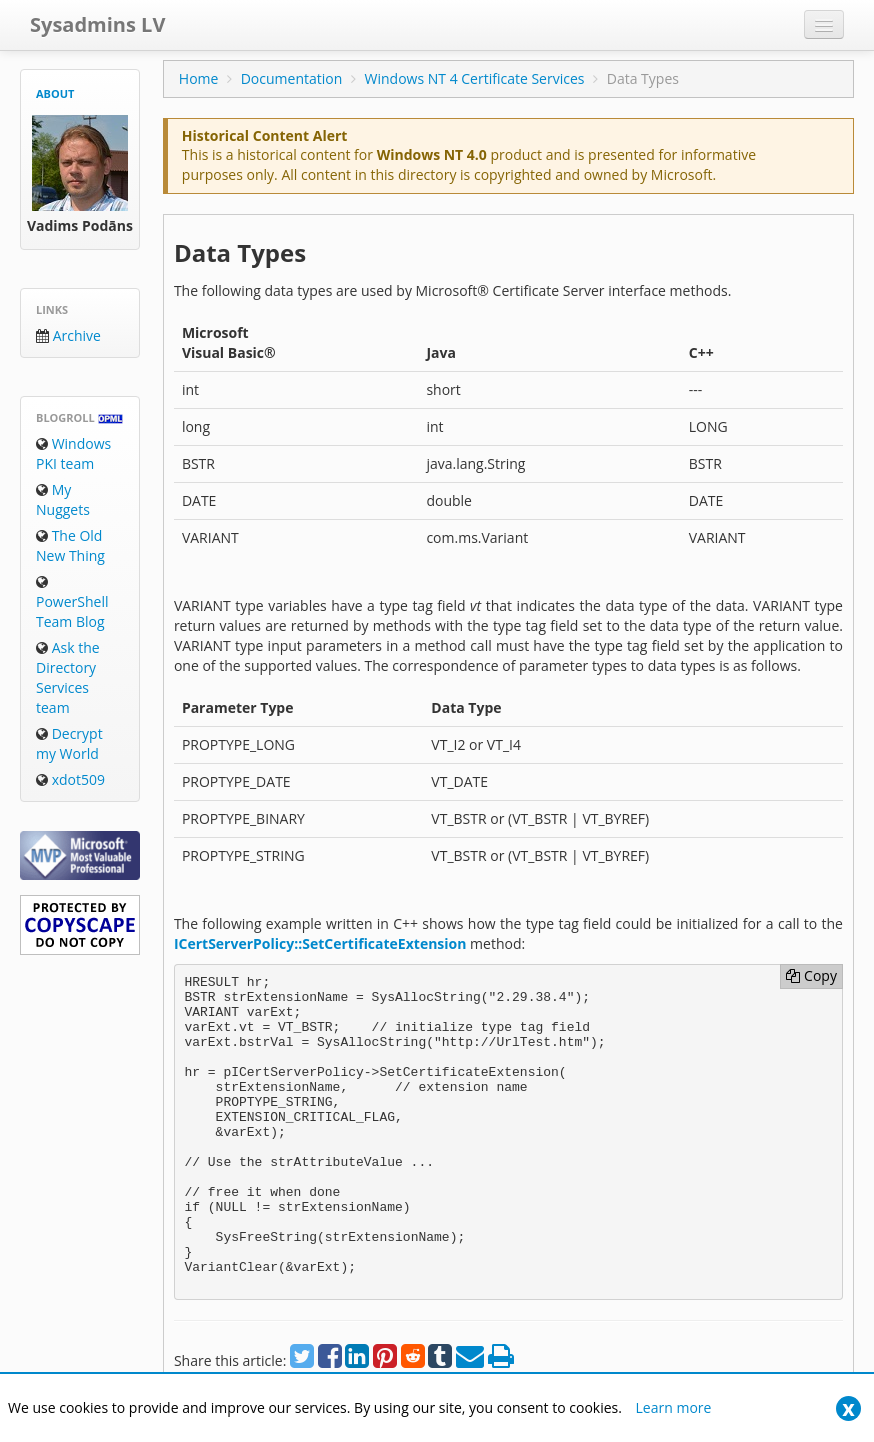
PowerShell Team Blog (72, 603)
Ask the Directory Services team (68, 677)
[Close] (848, 1408)
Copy (811, 975)
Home (199, 78)
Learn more (674, 1407)
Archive (68, 335)
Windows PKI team (73, 453)
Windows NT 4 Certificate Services (475, 78)
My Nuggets (63, 499)
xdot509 (70, 779)
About (55, 93)
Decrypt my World (69, 743)
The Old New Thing (70, 545)
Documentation (292, 78)
